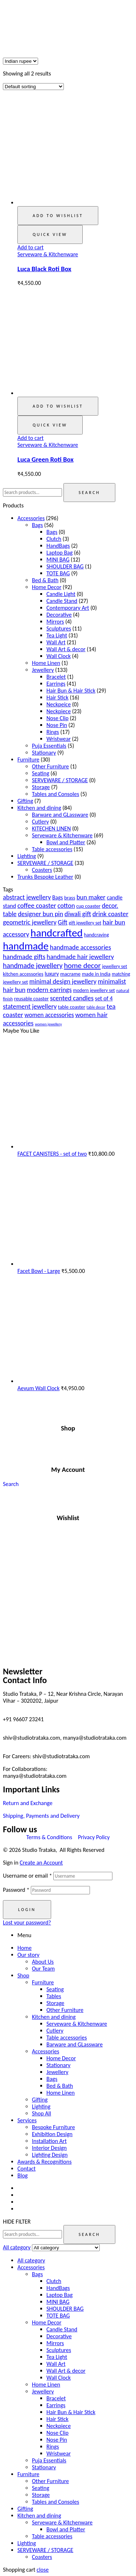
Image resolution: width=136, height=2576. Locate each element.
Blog (22, 2175)
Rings (52, 731)
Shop (68, 1428)
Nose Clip (57, 718)
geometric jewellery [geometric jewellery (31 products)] (30, 922)
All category (31, 2260)
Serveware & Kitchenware (47, 254)
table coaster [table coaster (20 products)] (71, 1007)
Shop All (41, 2113)
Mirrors (55, 621)
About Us (43, 1961)
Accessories (31, 518)
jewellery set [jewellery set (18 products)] (114, 966)
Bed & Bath (45, 580)
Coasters (42, 869)
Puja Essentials (49, 745)
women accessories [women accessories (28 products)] (49, 1015)
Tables (53, 1996)
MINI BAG (57, 559)
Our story (28, 1954)
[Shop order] (33, 86)
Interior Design (49, 2147)
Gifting (25, 800)
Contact (26, 2168)
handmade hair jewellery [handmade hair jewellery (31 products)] (80, 956)
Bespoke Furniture (53, 2127)
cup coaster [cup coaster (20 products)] (88, 906)
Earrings (55, 683)
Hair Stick (57, 697)
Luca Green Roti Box (45, 459)
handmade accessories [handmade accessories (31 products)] (80, 947)
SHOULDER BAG (65, 566)
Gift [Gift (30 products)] (62, 922)
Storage (41, 787)
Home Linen (46, 663)
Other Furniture (50, 766)
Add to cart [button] (30, 247)
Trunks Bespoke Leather (45, 876)
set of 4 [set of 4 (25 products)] (104, 998)
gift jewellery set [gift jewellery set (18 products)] (85, 923)
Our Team (43, 1968)
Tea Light (56, 635)
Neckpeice (58, 704)
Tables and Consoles (55, 794)
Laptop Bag (59, 552)
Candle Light (60, 594)
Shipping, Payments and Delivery (41, 1815)
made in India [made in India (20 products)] (96, 974)
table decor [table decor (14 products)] (96, 1007)
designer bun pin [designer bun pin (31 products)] (40, 914)
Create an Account (41, 1862)
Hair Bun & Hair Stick (70, 690)
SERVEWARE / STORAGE (60, 780)
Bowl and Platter (65, 842)
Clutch (53, 538)
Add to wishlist (58, 215)
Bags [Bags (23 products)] (57, 897)
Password (16, 1889)
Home (24, 1947)
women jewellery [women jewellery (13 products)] (48, 1024)
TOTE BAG (58, 573)
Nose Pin (56, 725)
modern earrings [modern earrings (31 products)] (49, 989)
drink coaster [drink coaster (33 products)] (110, 914)
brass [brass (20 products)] (69, 897)
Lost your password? (27, 1922)
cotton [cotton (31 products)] (66, 905)
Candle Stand (61, 600)
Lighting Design (49, 2154)
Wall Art (56, 642)
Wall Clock (58, 656)
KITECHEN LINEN (51, 828)
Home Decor (46, 587)
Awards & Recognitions (44, 2161)
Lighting (26, 856)
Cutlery (40, 821)
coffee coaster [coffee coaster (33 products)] (36, 905)
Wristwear (58, 738)
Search (89, 492)
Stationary (44, 752)
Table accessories (52, 849)
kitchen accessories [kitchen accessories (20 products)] (23, 974)
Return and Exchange (28, 1803)
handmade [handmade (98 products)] (26, 945)
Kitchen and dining (39, 807)
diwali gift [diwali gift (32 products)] (78, 914)
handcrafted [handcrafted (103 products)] (56, 932)
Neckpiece (58, 711)
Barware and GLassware (60, 814)
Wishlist (68, 1518)
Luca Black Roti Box (44, 269)
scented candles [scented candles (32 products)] (72, 998)
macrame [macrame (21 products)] (70, 974)
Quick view (50, 234)
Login (27, 1909)
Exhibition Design (52, 2134)
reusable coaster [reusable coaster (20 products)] (31, 998)
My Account (68, 1469)
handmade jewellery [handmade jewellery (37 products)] (33, 965)
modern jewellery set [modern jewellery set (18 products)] (94, 990)
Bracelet (56, 676)
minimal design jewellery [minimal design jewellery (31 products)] (62, 981)
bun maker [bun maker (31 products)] (91, 897)
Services (27, 2120)
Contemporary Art (67, 607)
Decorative (59, 614)
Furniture (28, 759)
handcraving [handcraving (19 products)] (96, 935)
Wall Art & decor (66, 649)
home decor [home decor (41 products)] (82, 965)
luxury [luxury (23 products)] (52, 973)
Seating (40, 773)
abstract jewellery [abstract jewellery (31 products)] (27, 897)
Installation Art (49, 2141)
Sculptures (58, 628)
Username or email (27, 1875)
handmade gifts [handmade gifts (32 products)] (24, 956)
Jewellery (43, 669)
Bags (37, 525)
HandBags (58, 545)
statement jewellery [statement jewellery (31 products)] (30, 1006)
